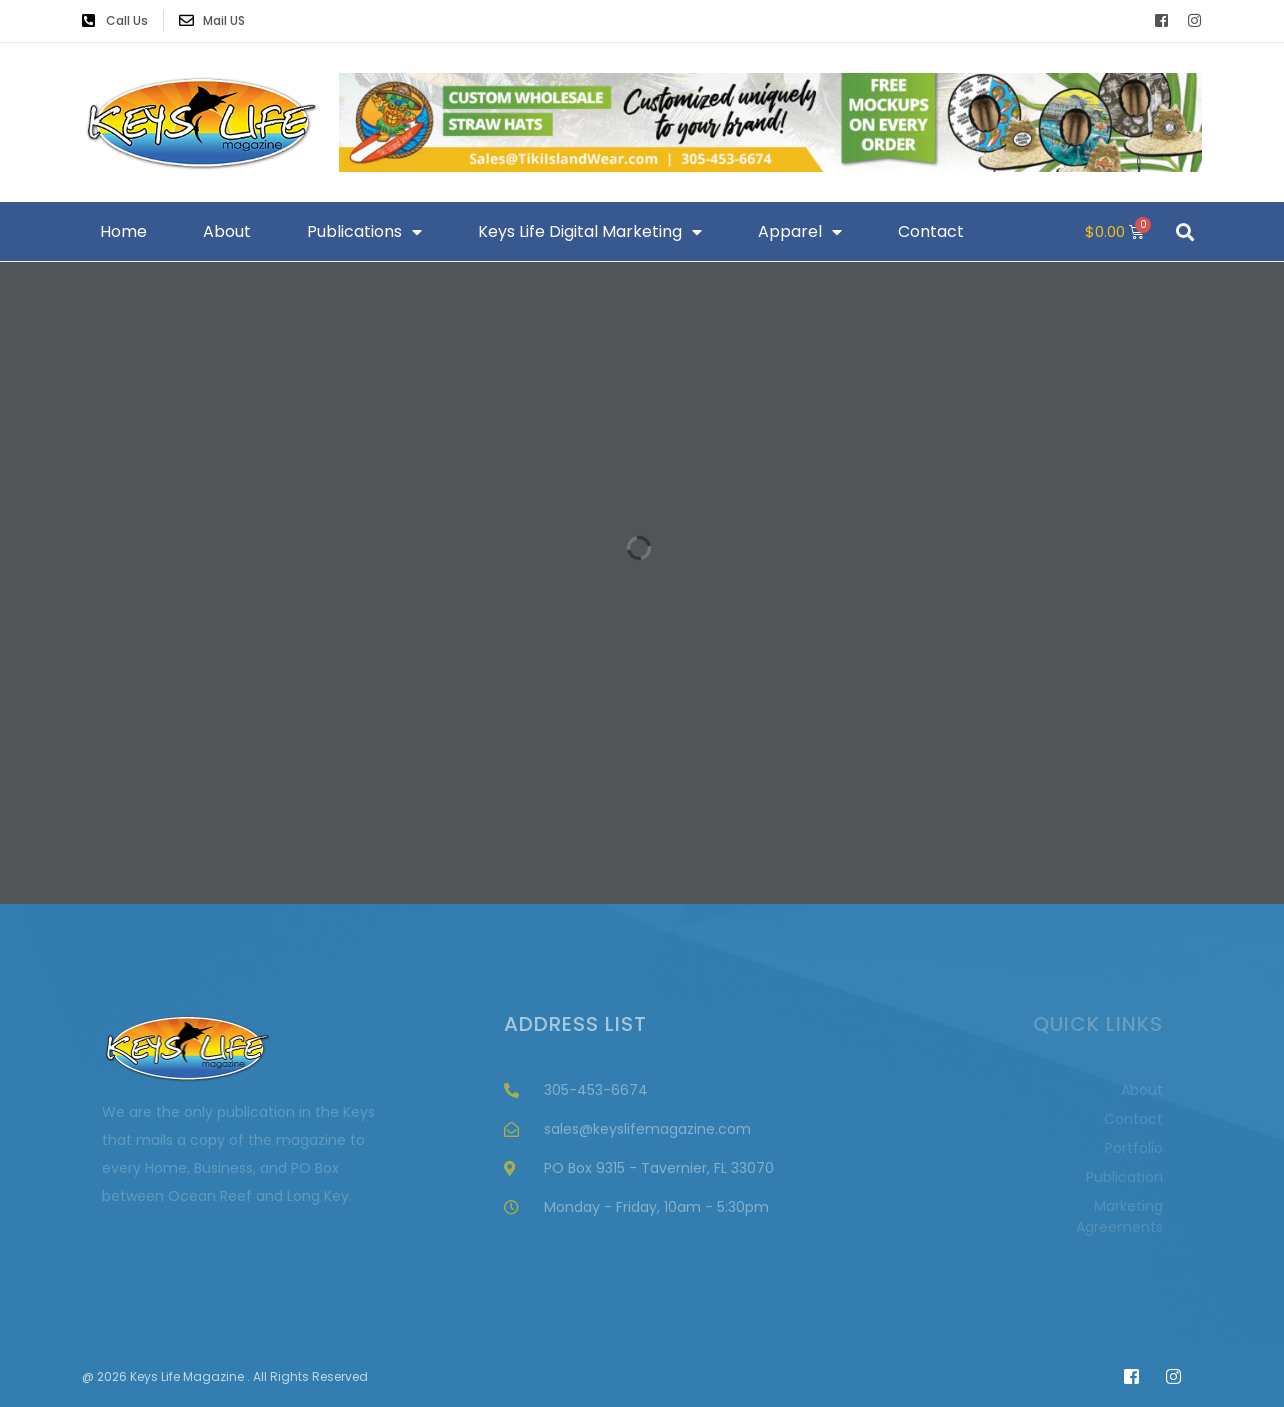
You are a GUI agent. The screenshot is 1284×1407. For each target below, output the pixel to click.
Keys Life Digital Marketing (590, 232)
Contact (931, 231)
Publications (364, 232)
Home (123, 231)
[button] (1184, 231)
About (227, 231)
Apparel (800, 232)
